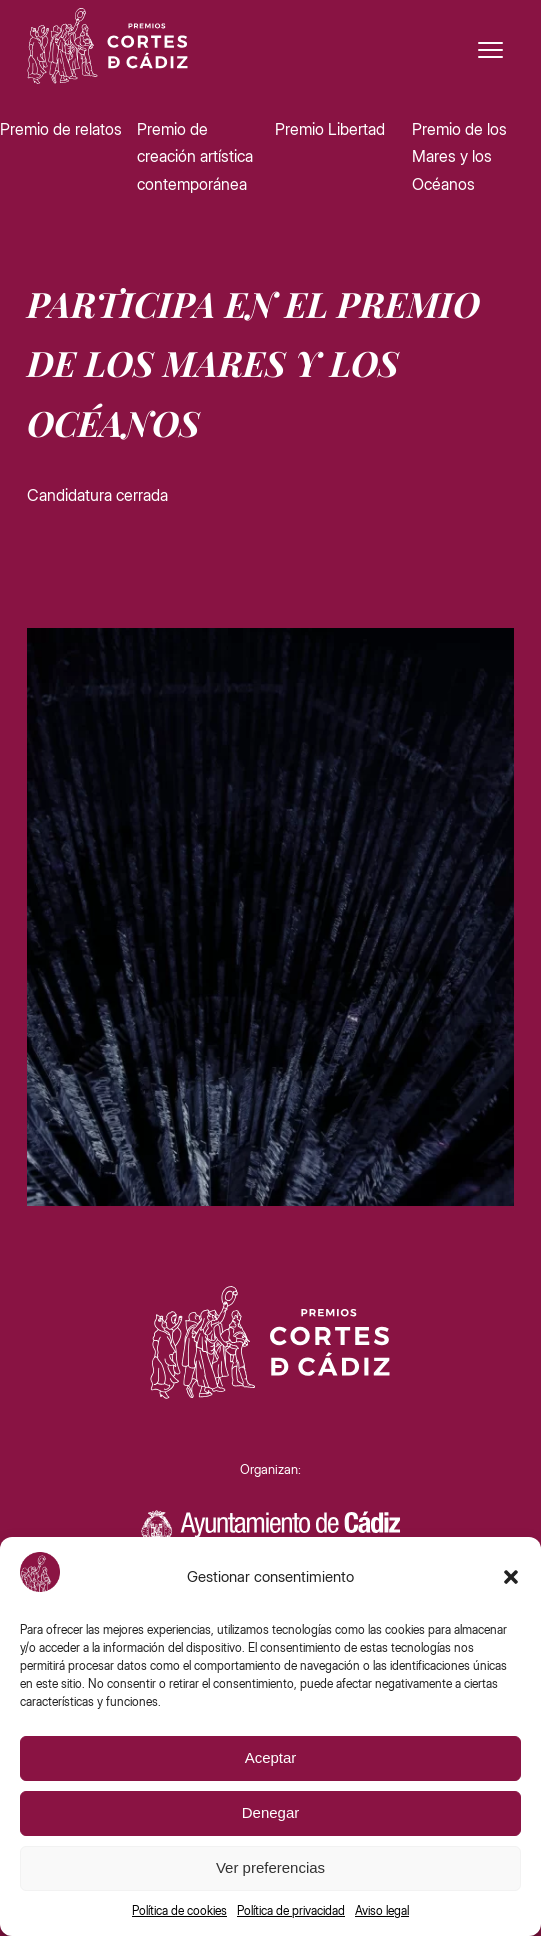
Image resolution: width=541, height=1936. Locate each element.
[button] (511, 1577)
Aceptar (271, 1757)
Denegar (271, 1812)
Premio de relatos (61, 129)
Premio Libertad (330, 129)
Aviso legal (382, 1910)
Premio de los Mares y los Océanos (459, 156)
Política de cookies (179, 1910)
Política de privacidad (291, 1910)
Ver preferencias (270, 1867)
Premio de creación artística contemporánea (195, 156)
